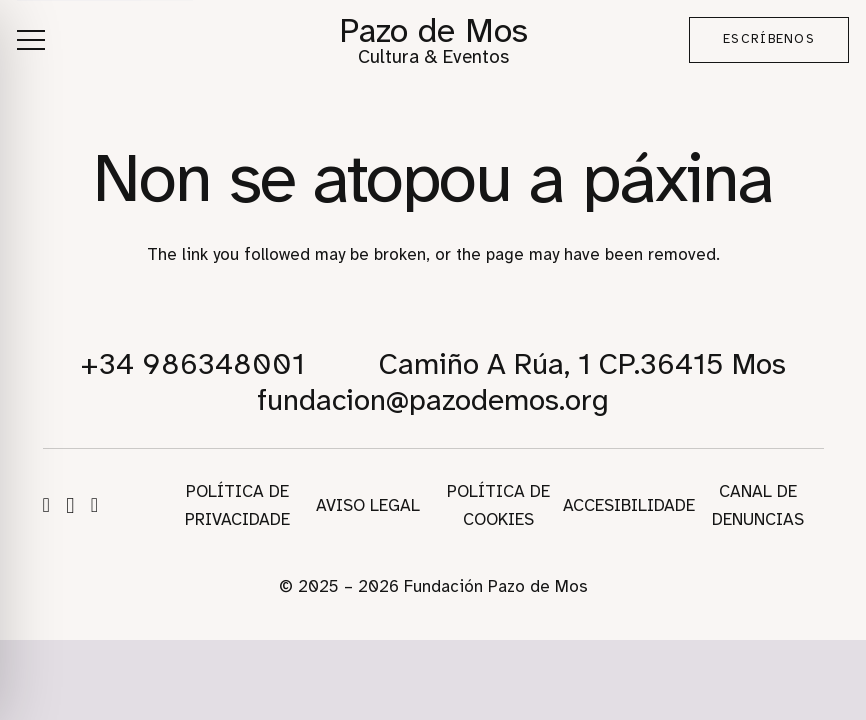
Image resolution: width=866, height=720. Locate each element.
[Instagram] (70, 506)
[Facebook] (46, 505)
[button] (30, 40)
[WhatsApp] (94, 505)
